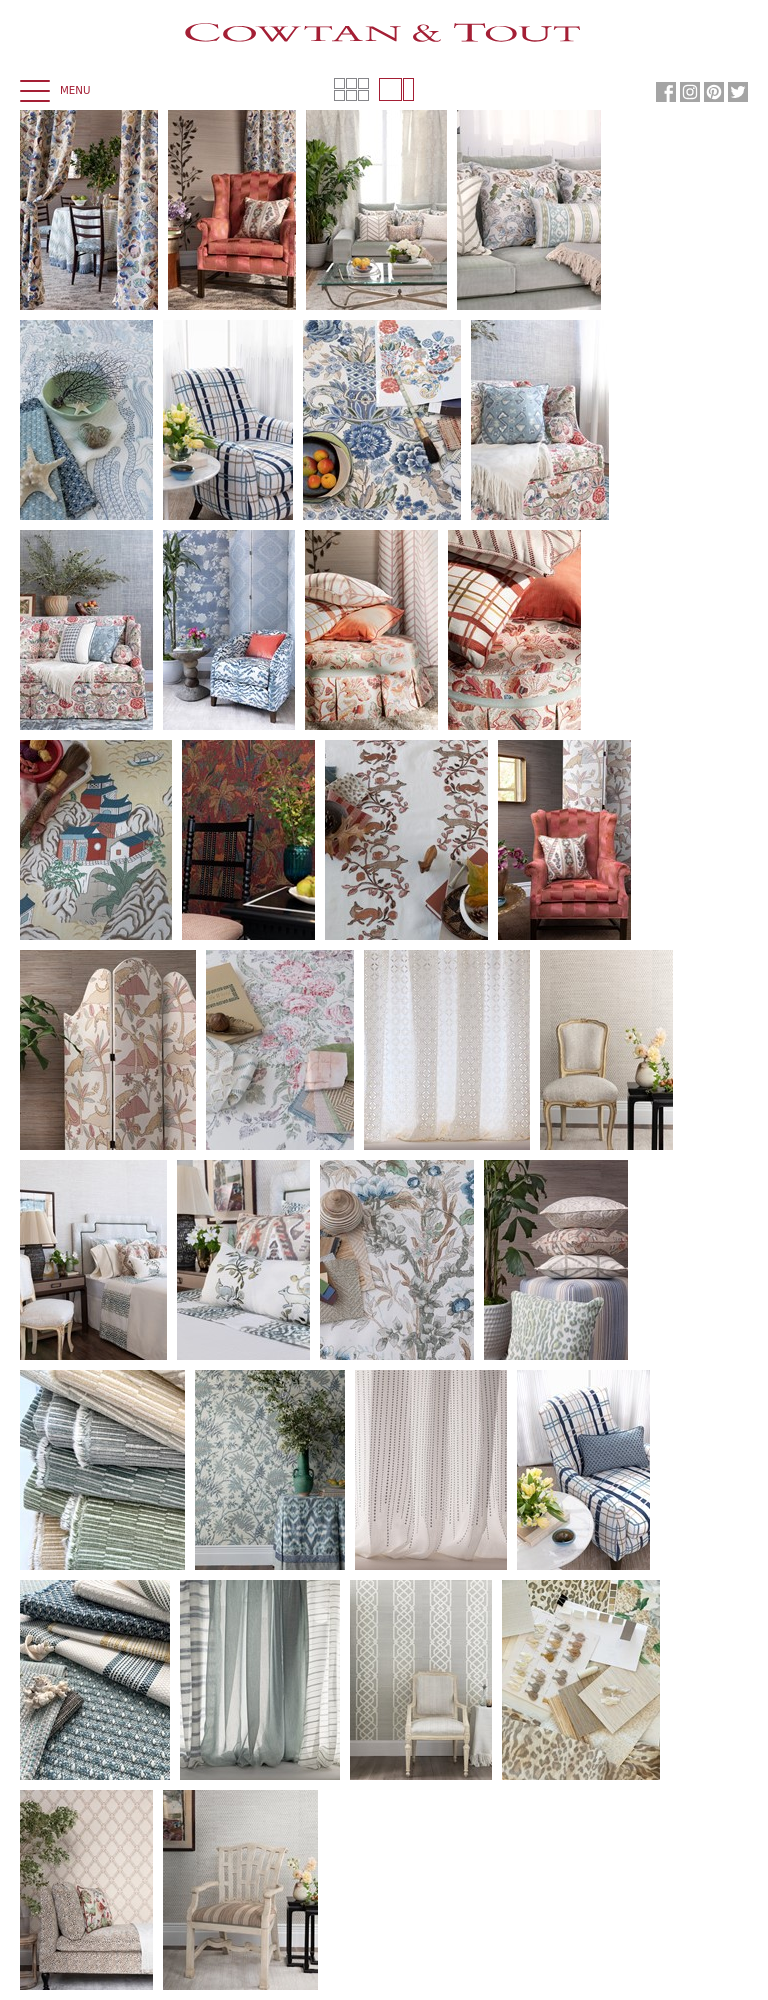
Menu (55, 92)
